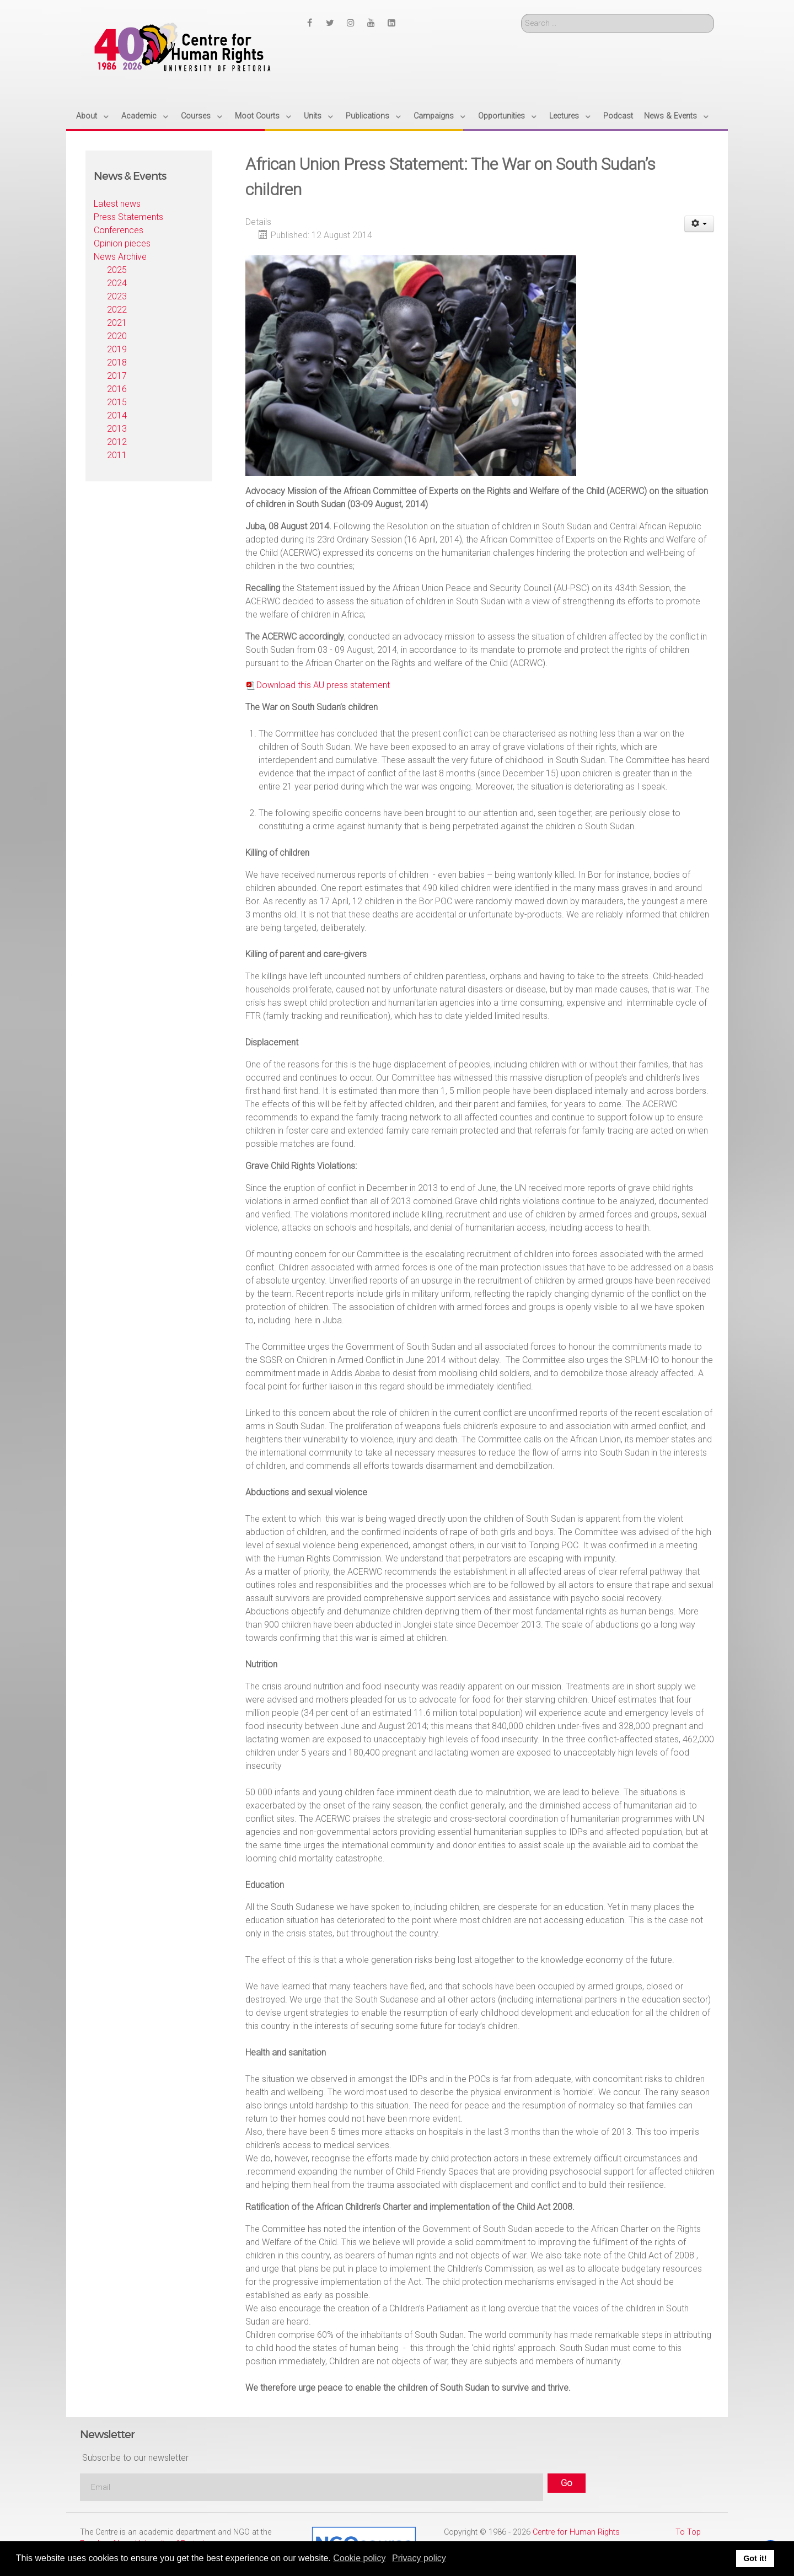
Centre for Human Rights (576, 2532)
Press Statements (128, 217)
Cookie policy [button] (359, 2558)
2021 (117, 323)
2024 (117, 283)
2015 (117, 402)
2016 (117, 389)
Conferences (118, 230)
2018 (117, 362)
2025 (117, 270)
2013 (117, 428)
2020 (117, 336)
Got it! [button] (754, 2558)
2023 (117, 296)
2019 (117, 349)
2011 (117, 455)
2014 (117, 415)
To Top (688, 2532)
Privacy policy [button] (419, 2558)
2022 (117, 309)
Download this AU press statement (323, 685)
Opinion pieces (122, 243)
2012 (117, 442)
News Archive (120, 256)
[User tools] (699, 224)
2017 (117, 376)
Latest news (117, 203)
